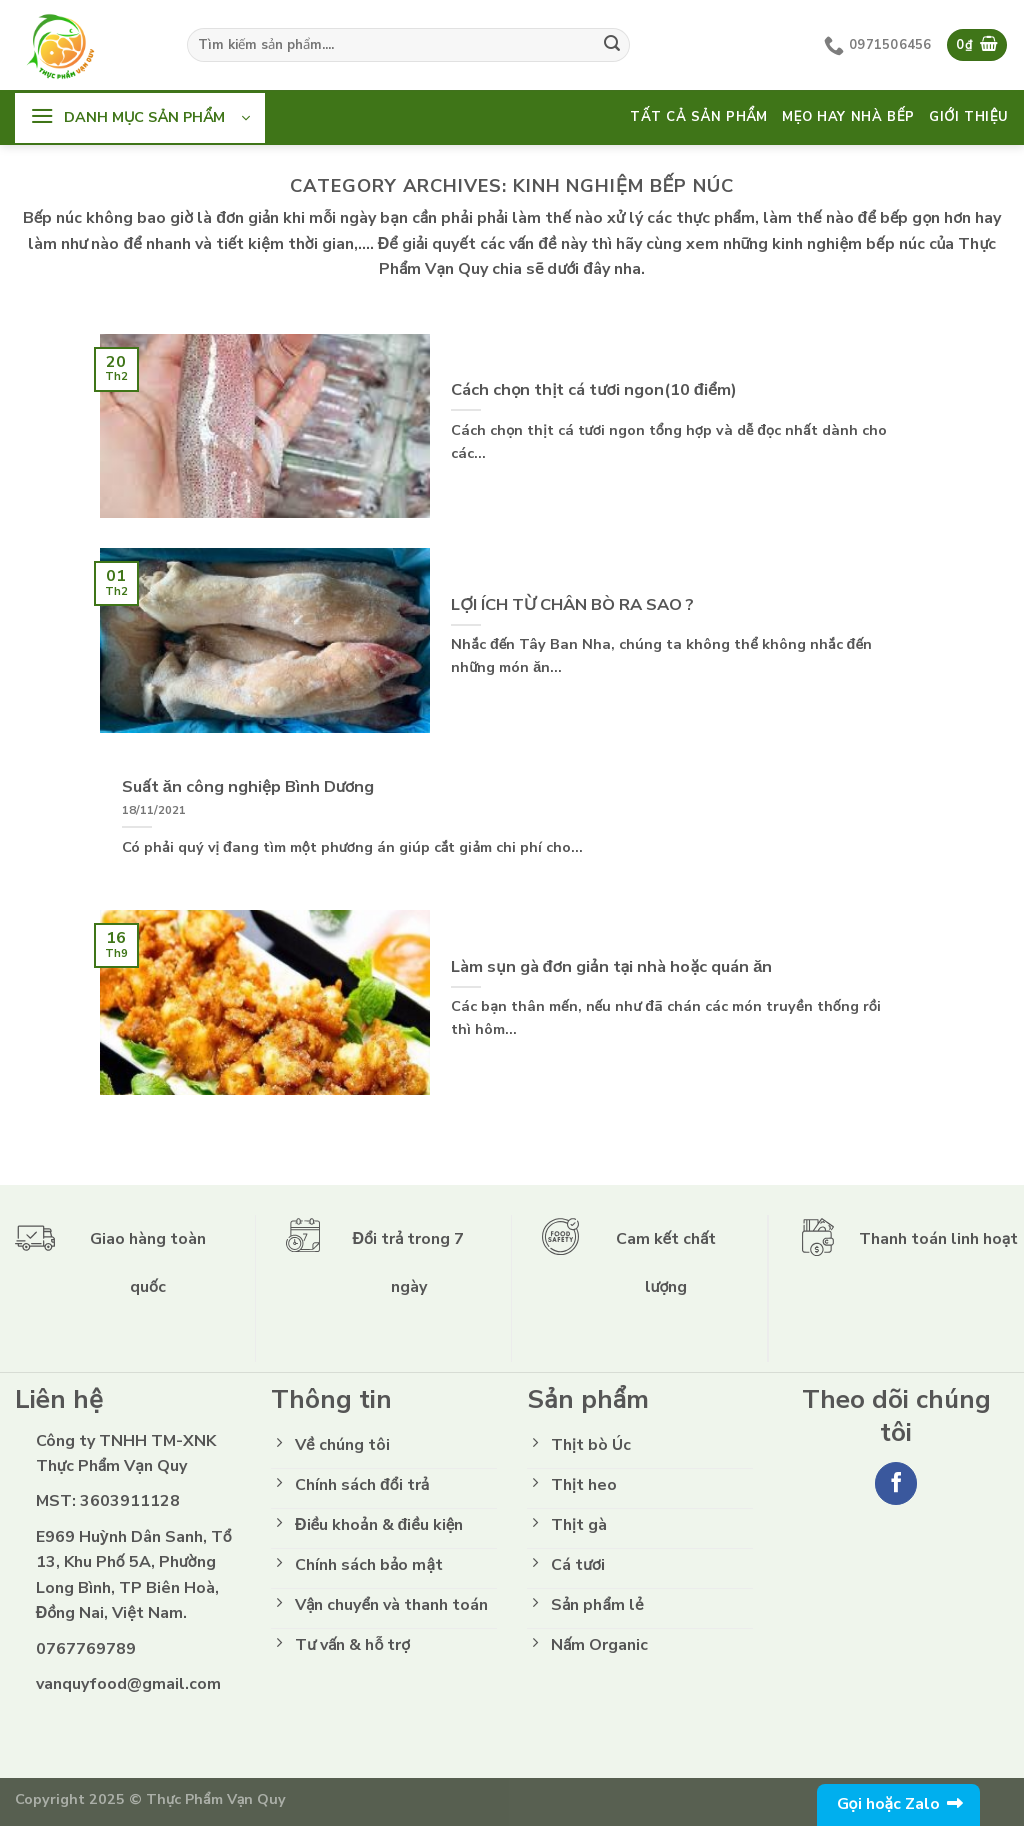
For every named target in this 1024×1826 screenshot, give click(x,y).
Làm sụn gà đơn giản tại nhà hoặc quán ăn (611, 967)
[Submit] (612, 45)
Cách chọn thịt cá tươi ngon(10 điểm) (593, 390)
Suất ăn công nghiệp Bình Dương (248, 787)
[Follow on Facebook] (896, 1483)
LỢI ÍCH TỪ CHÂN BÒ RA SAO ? (572, 605)
